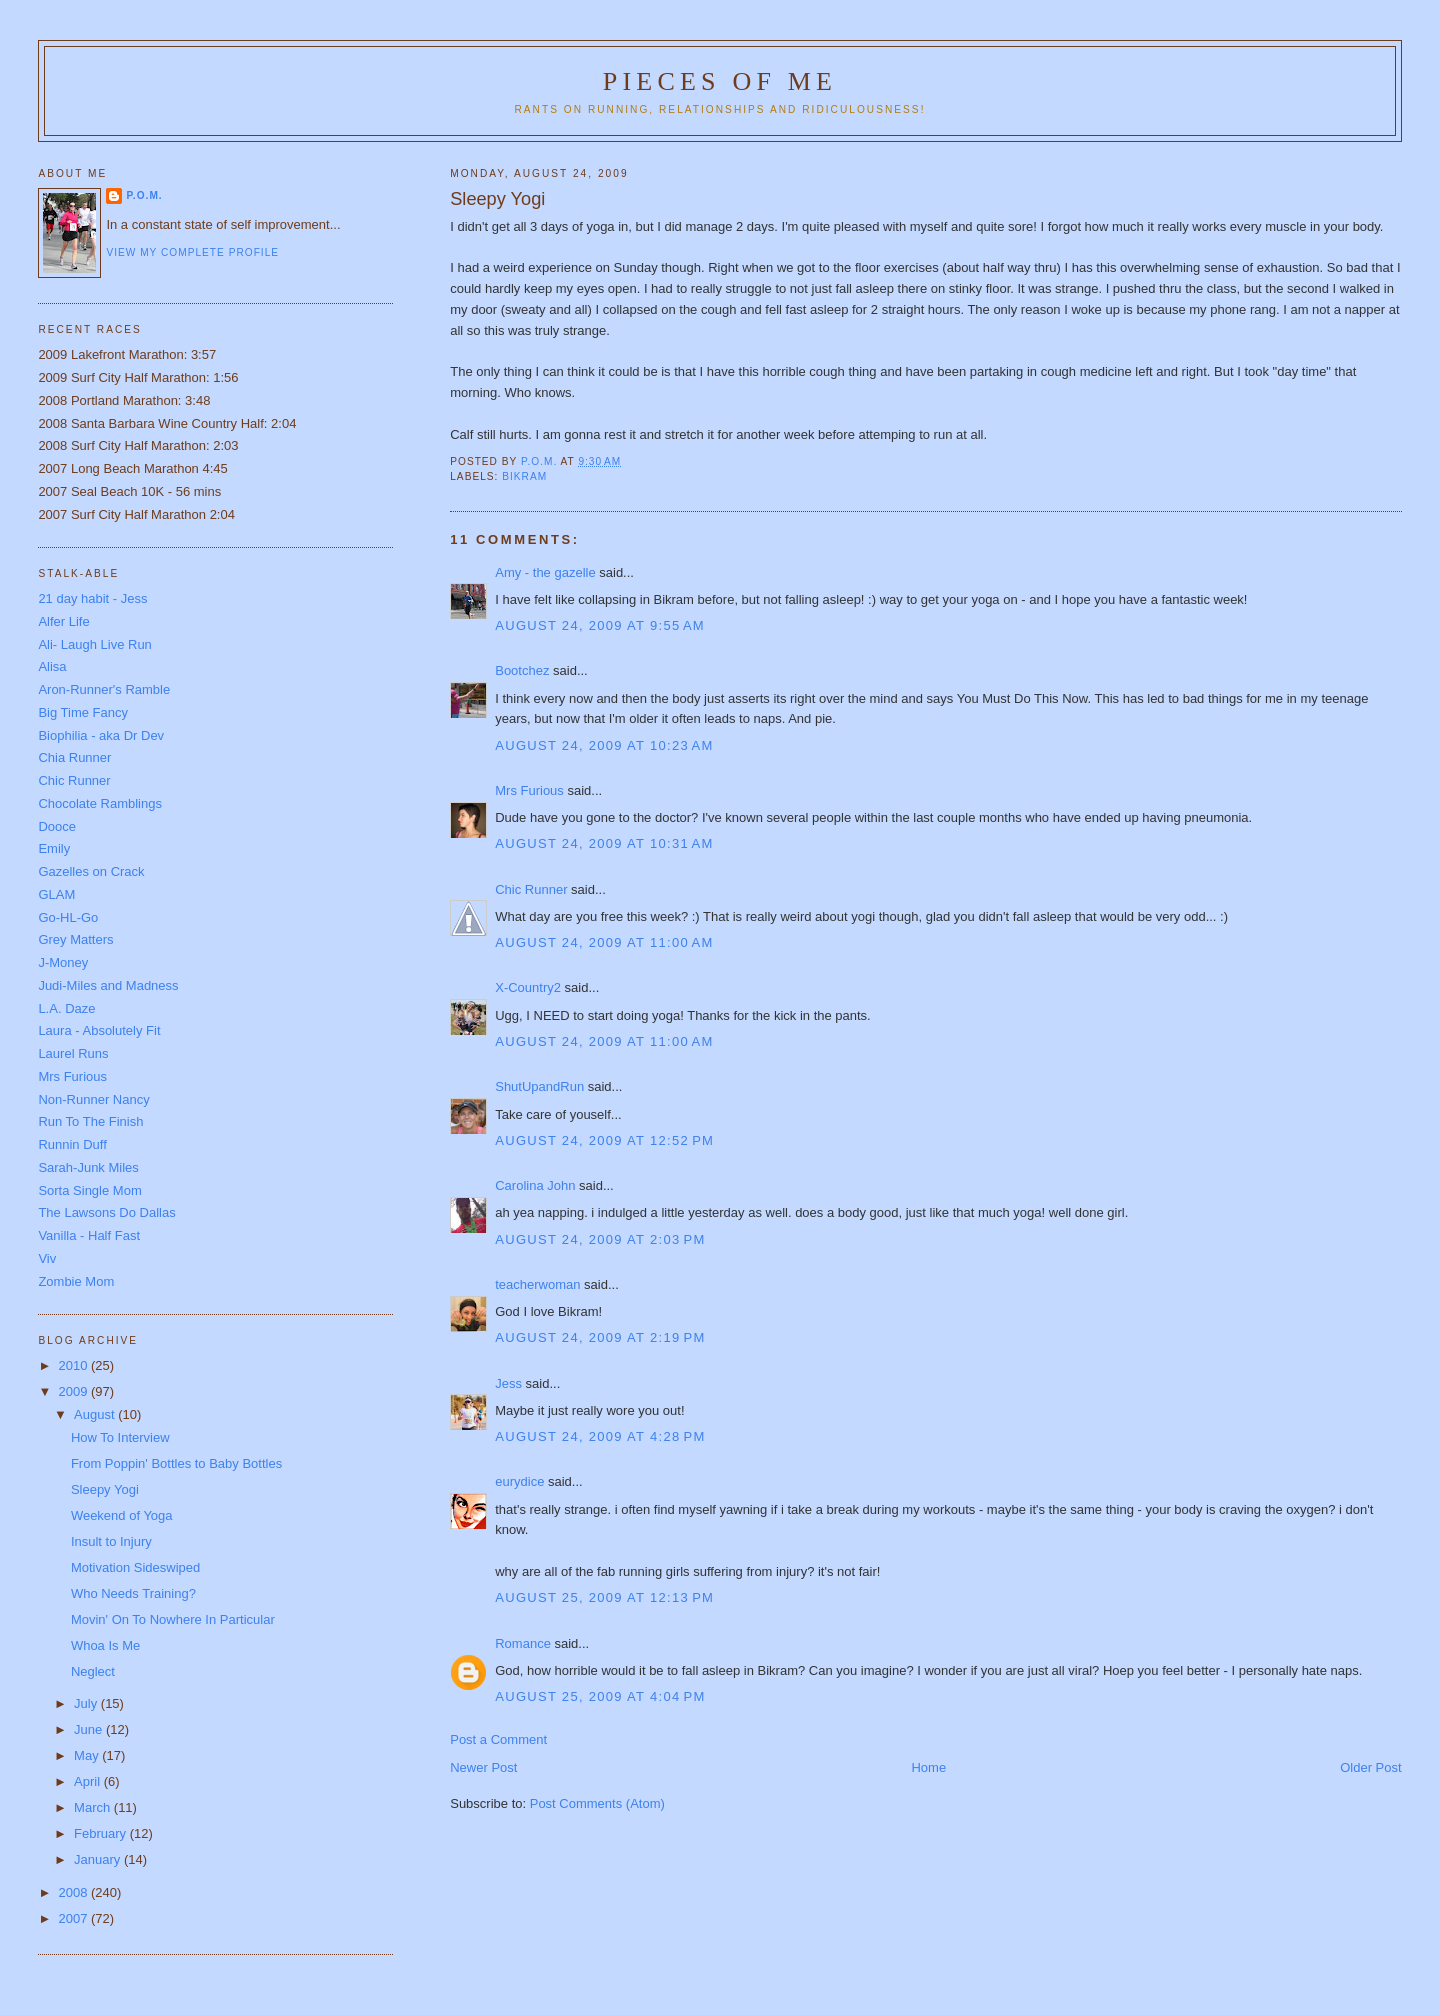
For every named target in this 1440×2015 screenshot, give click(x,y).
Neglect (93, 1671)
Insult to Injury (111, 1541)
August (96, 1414)
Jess (508, 1383)
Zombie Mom (76, 1281)
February (102, 1833)
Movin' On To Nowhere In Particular (173, 1619)
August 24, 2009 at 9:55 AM (600, 625)
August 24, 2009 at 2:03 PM (600, 1239)
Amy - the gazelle (545, 572)
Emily (54, 848)
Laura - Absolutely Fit (99, 1030)
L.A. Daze (66, 1008)
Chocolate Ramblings (100, 803)
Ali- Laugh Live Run (94, 644)
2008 (74, 1892)
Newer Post (483, 1767)
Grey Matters (75, 939)
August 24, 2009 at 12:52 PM (604, 1140)
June (90, 1729)
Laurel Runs (73, 1053)
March (94, 1807)
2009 (74, 1391)
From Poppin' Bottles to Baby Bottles (176, 1463)
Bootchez (522, 670)
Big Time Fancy (83, 712)
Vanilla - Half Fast (89, 1235)
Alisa (52, 666)
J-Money (63, 962)
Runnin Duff (72, 1144)
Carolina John (535, 1185)
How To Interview (120, 1437)
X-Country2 (528, 987)
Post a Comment (498, 1739)
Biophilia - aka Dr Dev (101, 735)
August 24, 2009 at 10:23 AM (604, 745)
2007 (74, 1918)
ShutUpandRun (539, 1086)
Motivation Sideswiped (135, 1567)
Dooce (57, 826)
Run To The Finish (90, 1121)
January (99, 1859)
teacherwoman (537, 1284)
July (87, 1703)
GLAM (56, 894)
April (89, 1781)
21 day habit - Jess (92, 598)
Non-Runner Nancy (93, 1099)
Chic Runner (531, 889)
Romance (523, 1643)
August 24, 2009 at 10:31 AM (604, 843)
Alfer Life (63, 621)
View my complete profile (192, 252)
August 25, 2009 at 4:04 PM (600, 1696)
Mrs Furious (529, 790)
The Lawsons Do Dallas (106, 1212)
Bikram (524, 476)
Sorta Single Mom (89, 1190)
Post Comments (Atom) (597, 1803)
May (88, 1755)
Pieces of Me (720, 81)
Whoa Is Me (105, 1645)
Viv (47, 1258)
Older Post (1370, 1767)
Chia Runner (74, 757)
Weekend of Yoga (122, 1515)
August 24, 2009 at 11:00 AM (604, 942)
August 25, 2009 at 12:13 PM (604, 1597)
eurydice (519, 1481)
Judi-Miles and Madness (108, 985)
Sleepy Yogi (105, 1489)
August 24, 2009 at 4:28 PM (600, 1436)
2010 (74, 1365)
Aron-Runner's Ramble (104, 689)
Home (928, 1767)
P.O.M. (144, 195)
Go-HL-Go (68, 917)
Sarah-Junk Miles (88, 1167)
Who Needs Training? (133, 1593)
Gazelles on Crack (91, 871)
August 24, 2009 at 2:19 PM (600, 1337)
